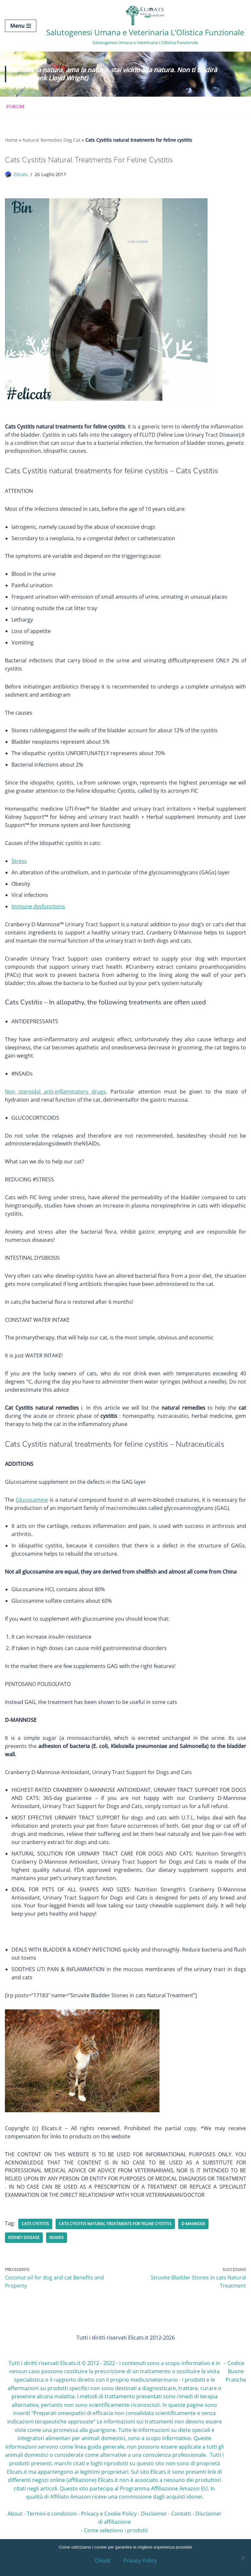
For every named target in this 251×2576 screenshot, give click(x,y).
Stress (19, 869)
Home (11, 141)
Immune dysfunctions (38, 915)
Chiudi (102, 2560)
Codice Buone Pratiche (236, 2402)
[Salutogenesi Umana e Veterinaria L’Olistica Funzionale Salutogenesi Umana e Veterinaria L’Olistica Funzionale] (145, 26)
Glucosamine (32, 1518)
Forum (15, 107)
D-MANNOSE (193, 2253)
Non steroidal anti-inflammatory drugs (55, 1103)
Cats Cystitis (35, 2253)
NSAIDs (56, 2267)
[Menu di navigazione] (20, 26)
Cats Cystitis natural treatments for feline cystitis (115, 2253)
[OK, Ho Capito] (243, 2557)
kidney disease (24, 2267)
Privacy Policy (140, 2560)
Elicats (21, 175)
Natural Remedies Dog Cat (51, 141)
